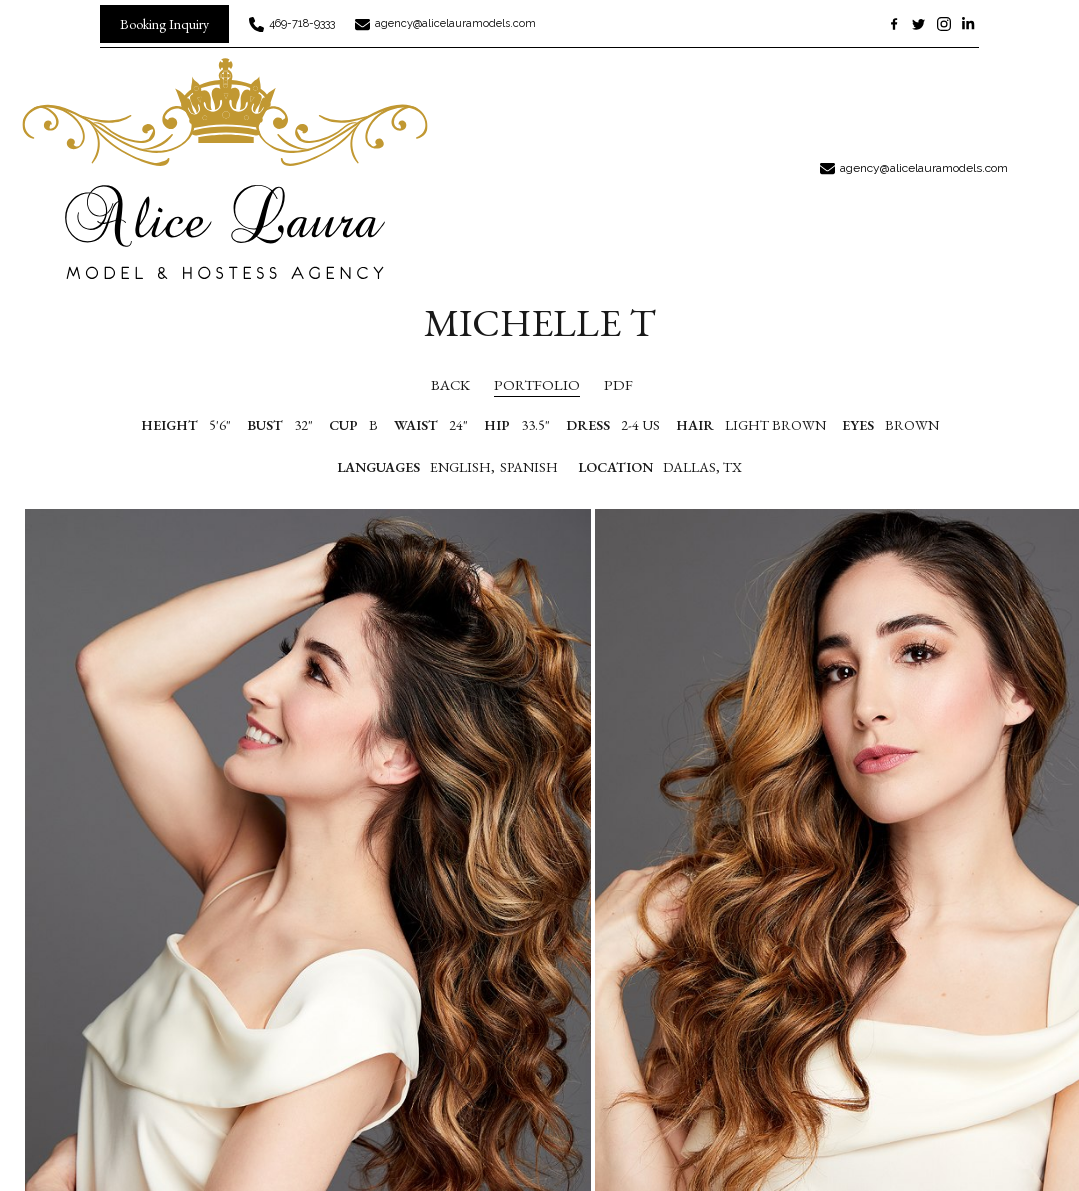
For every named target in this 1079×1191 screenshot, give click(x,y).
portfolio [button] (537, 384)
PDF (618, 384)
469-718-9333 (302, 23)
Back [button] (434, 384)
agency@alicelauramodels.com (455, 23)
